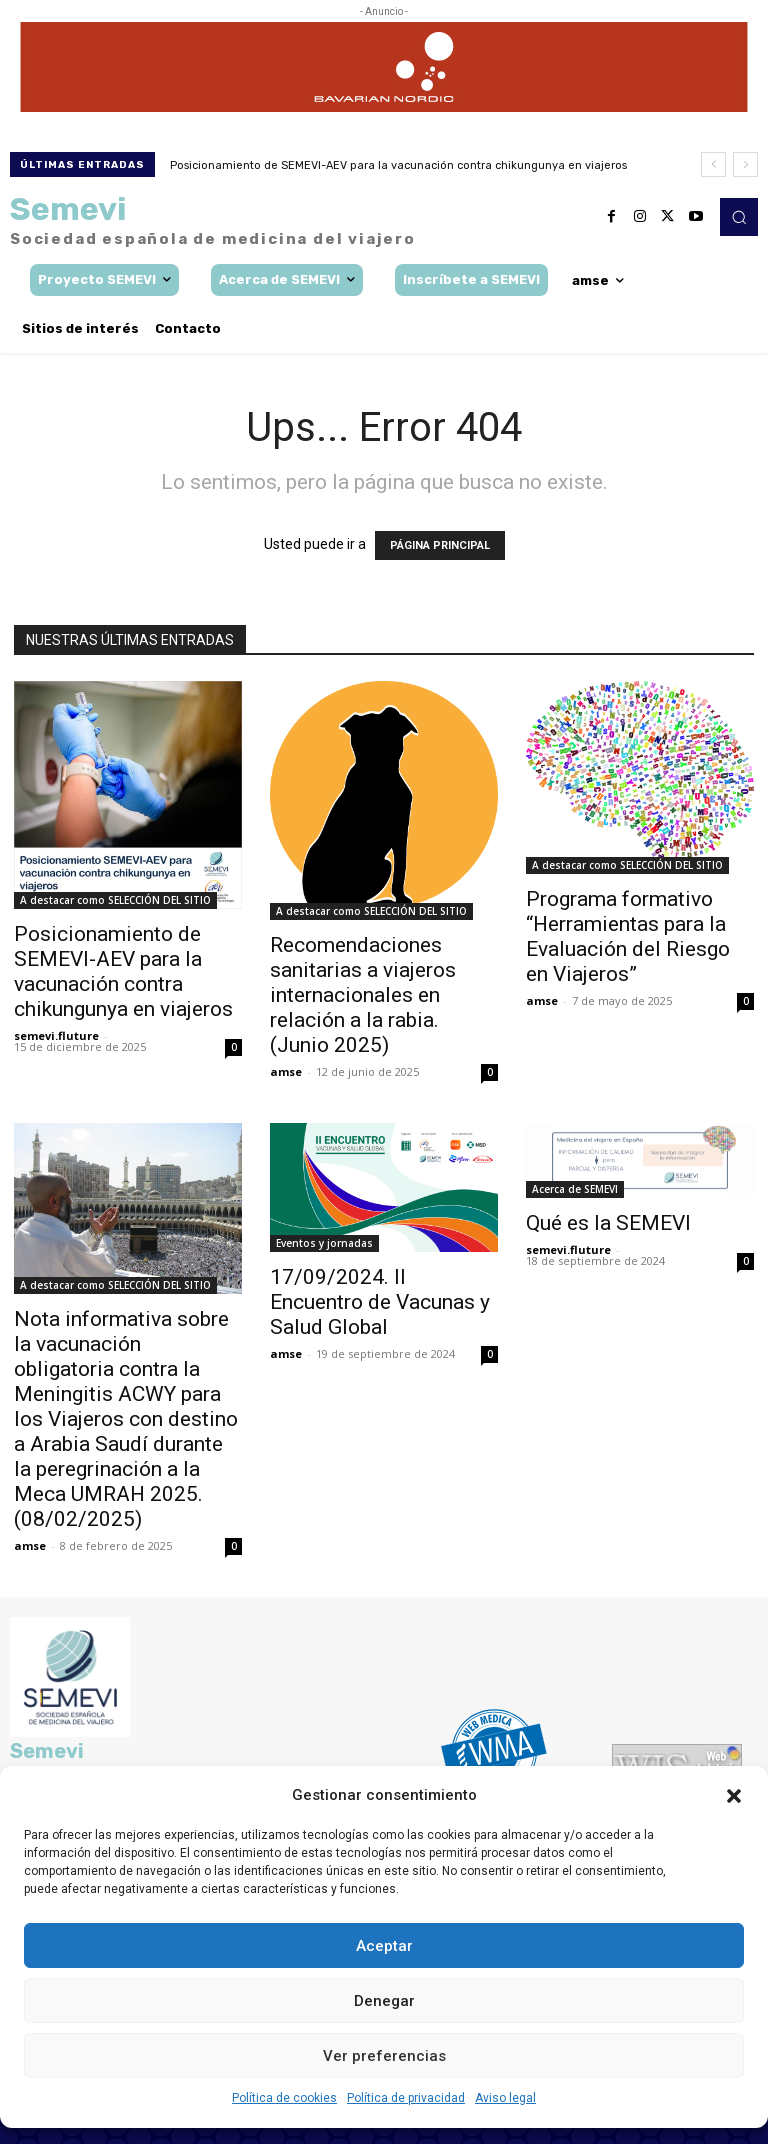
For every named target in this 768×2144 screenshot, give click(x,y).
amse (286, 1071)
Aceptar (384, 1946)
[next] (745, 164)
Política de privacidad (406, 2098)
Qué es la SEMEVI (608, 1223)
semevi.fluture (56, 1035)
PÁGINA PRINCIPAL (440, 545)
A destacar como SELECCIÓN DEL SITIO (115, 900)
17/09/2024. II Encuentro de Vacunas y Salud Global (380, 1302)
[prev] (713, 164)
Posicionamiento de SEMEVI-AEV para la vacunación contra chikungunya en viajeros (398, 165)
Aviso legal (505, 2098)
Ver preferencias (384, 2056)
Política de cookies (284, 2098)
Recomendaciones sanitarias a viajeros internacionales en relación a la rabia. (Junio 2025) (363, 995)
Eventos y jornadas (324, 1243)
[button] (734, 1796)
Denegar (384, 2001)
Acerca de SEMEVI (575, 1189)
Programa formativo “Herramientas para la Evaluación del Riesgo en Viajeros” (628, 936)
